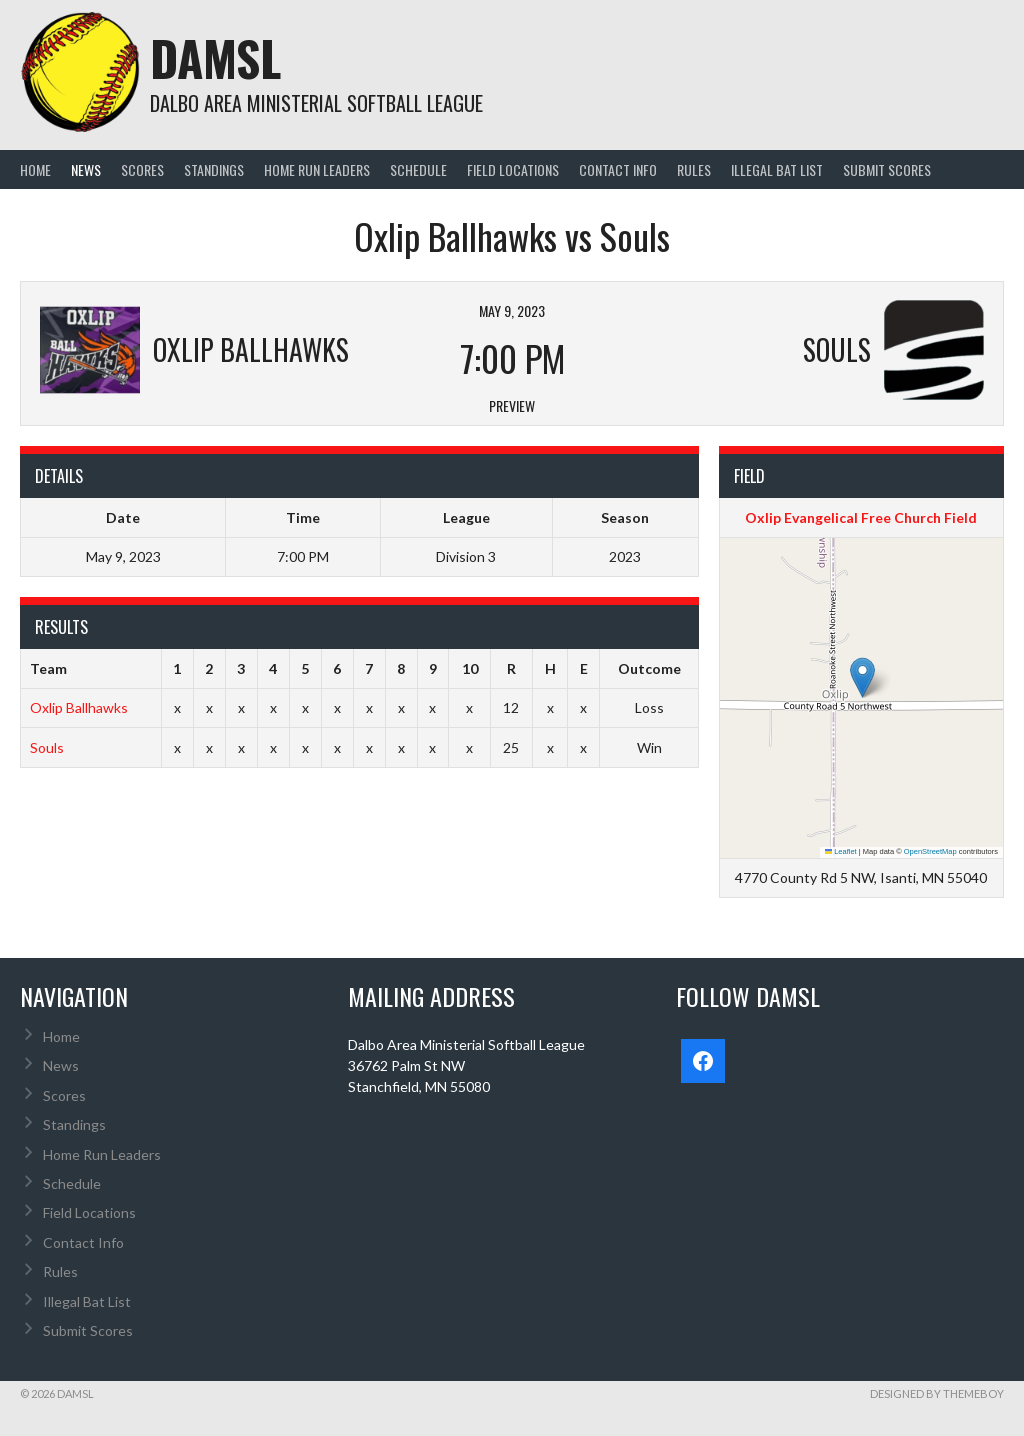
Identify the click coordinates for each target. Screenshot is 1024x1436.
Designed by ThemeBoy (937, 1393)
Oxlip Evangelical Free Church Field (861, 517)
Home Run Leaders (317, 169)
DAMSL (215, 57)
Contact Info (618, 169)
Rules (694, 169)
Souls (47, 747)
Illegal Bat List (777, 169)
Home (35, 169)
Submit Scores (887, 169)
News (86, 169)
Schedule (418, 169)
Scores (142, 169)
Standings (214, 169)
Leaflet (841, 851)
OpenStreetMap (930, 851)
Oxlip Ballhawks (79, 707)
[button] (862, 677)
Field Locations (513, 169)
